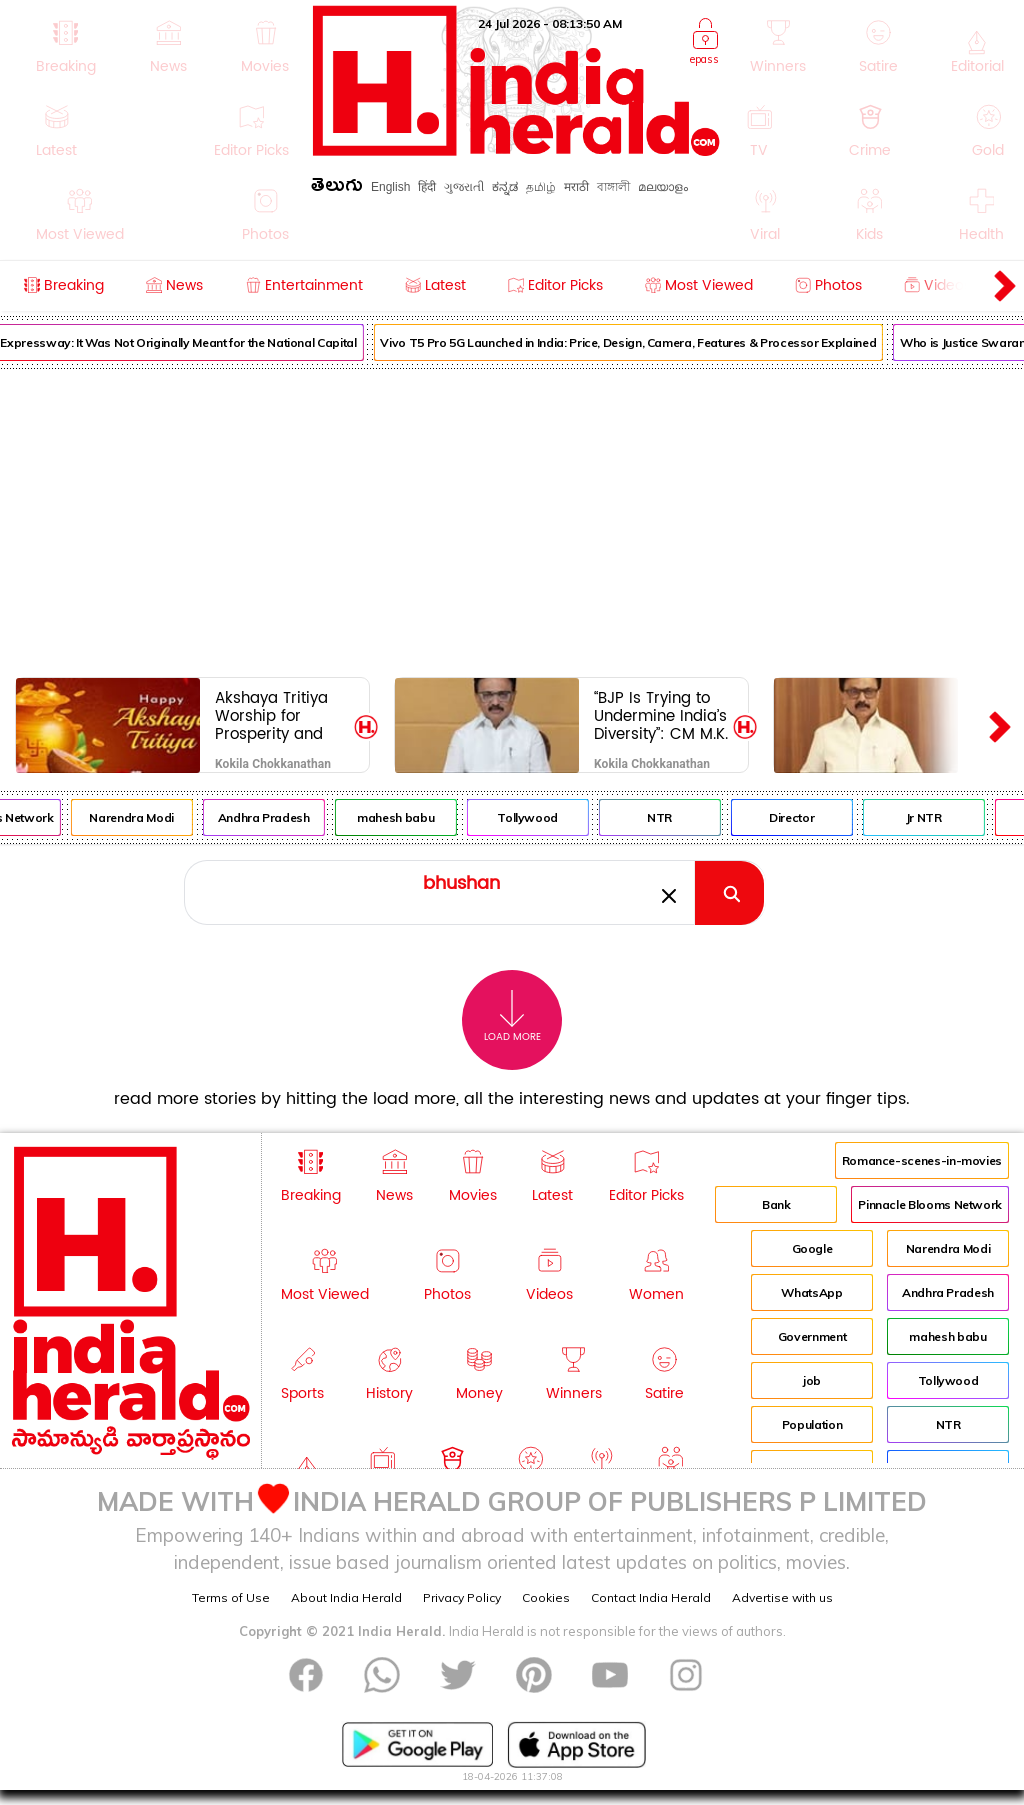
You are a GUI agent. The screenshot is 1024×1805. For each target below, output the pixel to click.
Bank (776, 1204)
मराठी (576, 187)
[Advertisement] (512, 519)
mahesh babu (405, 817)
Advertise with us (782, 1597)
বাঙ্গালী (613, 187)
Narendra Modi (141, 817)
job (812, 1380)
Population (812, 1424)
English (390, 187)
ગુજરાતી (464, 187)
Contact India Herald (651, 1597)
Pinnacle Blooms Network (930, 1204)
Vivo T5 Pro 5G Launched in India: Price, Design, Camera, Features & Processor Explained (638, 342)
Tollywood (537, 817)
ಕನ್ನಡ (505, 187)
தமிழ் (541, 187)
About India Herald (346, 1597)
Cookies (546, 1597)
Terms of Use (231, 1597)
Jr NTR (933, 817)
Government (812, 1336)
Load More (512, 1016)
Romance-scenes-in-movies (922, 1160)
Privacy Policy (462, 1597)
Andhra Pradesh (273, 817)
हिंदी (427, 187)
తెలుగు (337, 188)
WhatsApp (811, 1292)
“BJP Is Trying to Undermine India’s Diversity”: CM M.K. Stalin (661, 715)
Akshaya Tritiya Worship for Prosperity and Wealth (271, 715)
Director (801, 817)
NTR (669, 817)
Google (812, 1248)
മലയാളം (663, 187)
